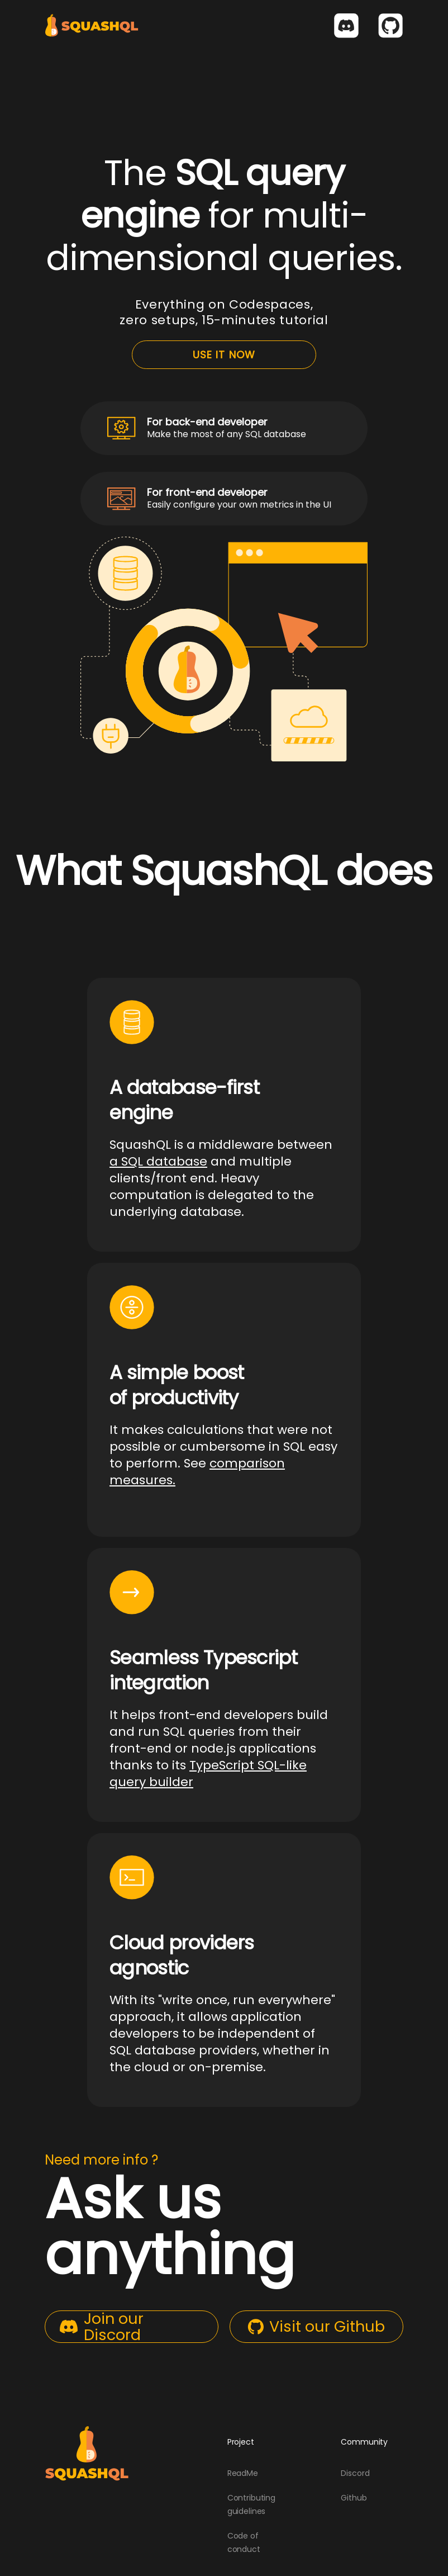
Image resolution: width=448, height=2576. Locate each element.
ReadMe (242, 2473)
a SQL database (158, 1161)
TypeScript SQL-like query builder (208, 1773)
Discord (355, 2473)
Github (353, 2497)
